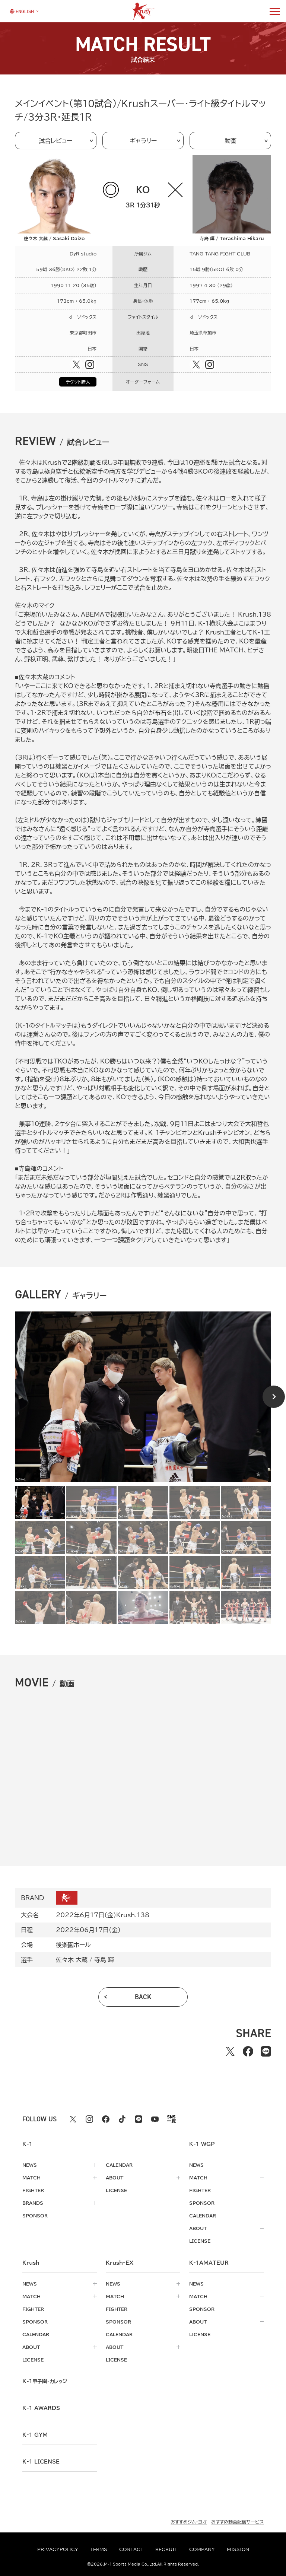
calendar (119, 2165)
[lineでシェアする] (266, 2051)
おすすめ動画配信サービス (237, 2521)
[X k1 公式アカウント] (73, 2119)
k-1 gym (35, 2434)
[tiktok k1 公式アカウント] (122, 2119)
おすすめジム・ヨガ (189, 2521)
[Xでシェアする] (230, 2051)
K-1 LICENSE (41, 2461)
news (29, 2165)
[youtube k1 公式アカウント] (155, 2119)
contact (131, 2549)
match (31, 2177)
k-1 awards (41, 2408)
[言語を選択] (21, 11)
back (143, 1997)
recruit (166, 2549)
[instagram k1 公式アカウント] (89, 2119)
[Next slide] (274, 1397)
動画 (230, 141)
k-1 (44, 2381)
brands (32, 2203)
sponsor (35, 2215)
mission (238, 2549)
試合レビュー (55, 141)
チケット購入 (78, 382)
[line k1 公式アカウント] (138, 2119)
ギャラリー (143, 141)
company (202, 2549)
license (116, 2190)
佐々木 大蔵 (72, 1960)
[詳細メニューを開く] (275, 11)
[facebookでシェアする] (248, 2051)
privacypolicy (57, 2549)
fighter (33, 2190)
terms (98, 2549)
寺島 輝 (104, 1960)
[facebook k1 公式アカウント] (105, 2119)
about (114, 2177)
